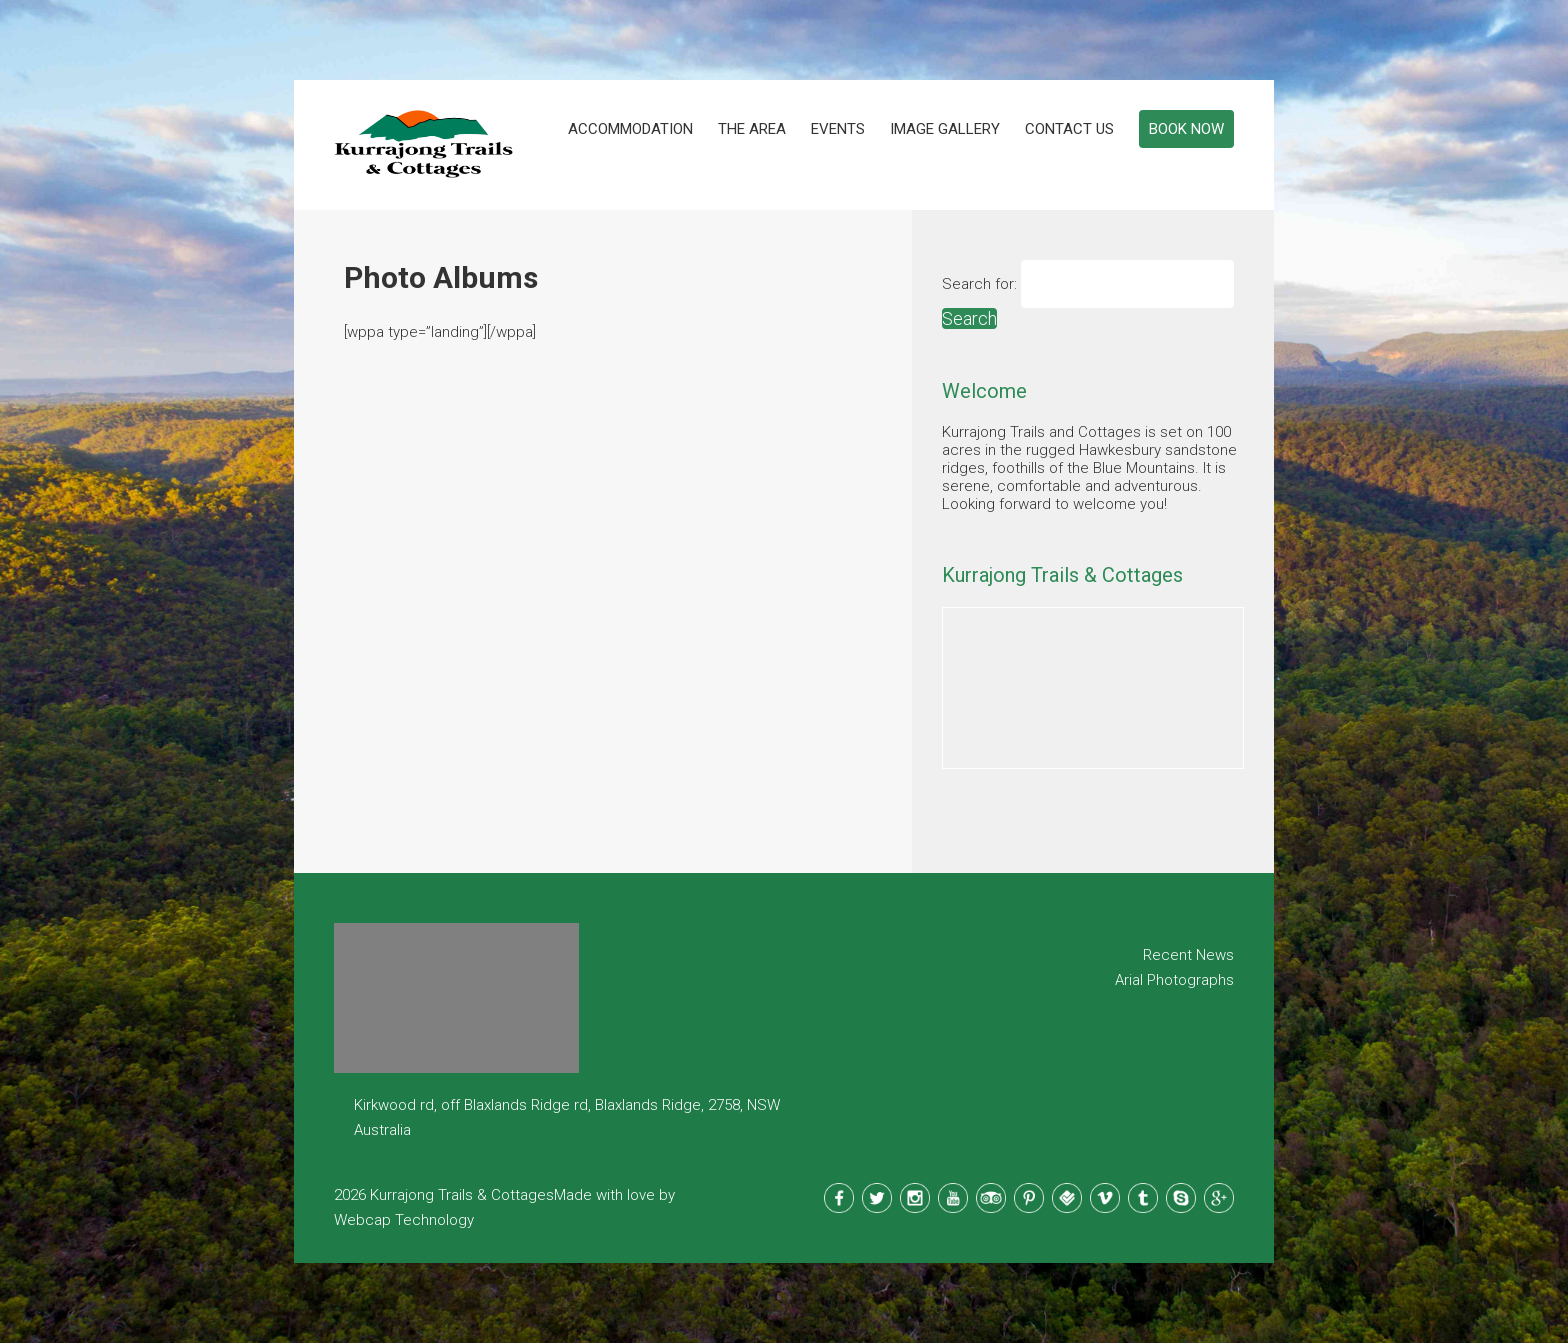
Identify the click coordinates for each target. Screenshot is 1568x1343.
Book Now (1186, 129)
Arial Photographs (1174, 980)
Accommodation (630, 129)
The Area (752, 129)
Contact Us (1069, 129)
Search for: (979, 284)
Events (838, 129)
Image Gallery (945, 129)
